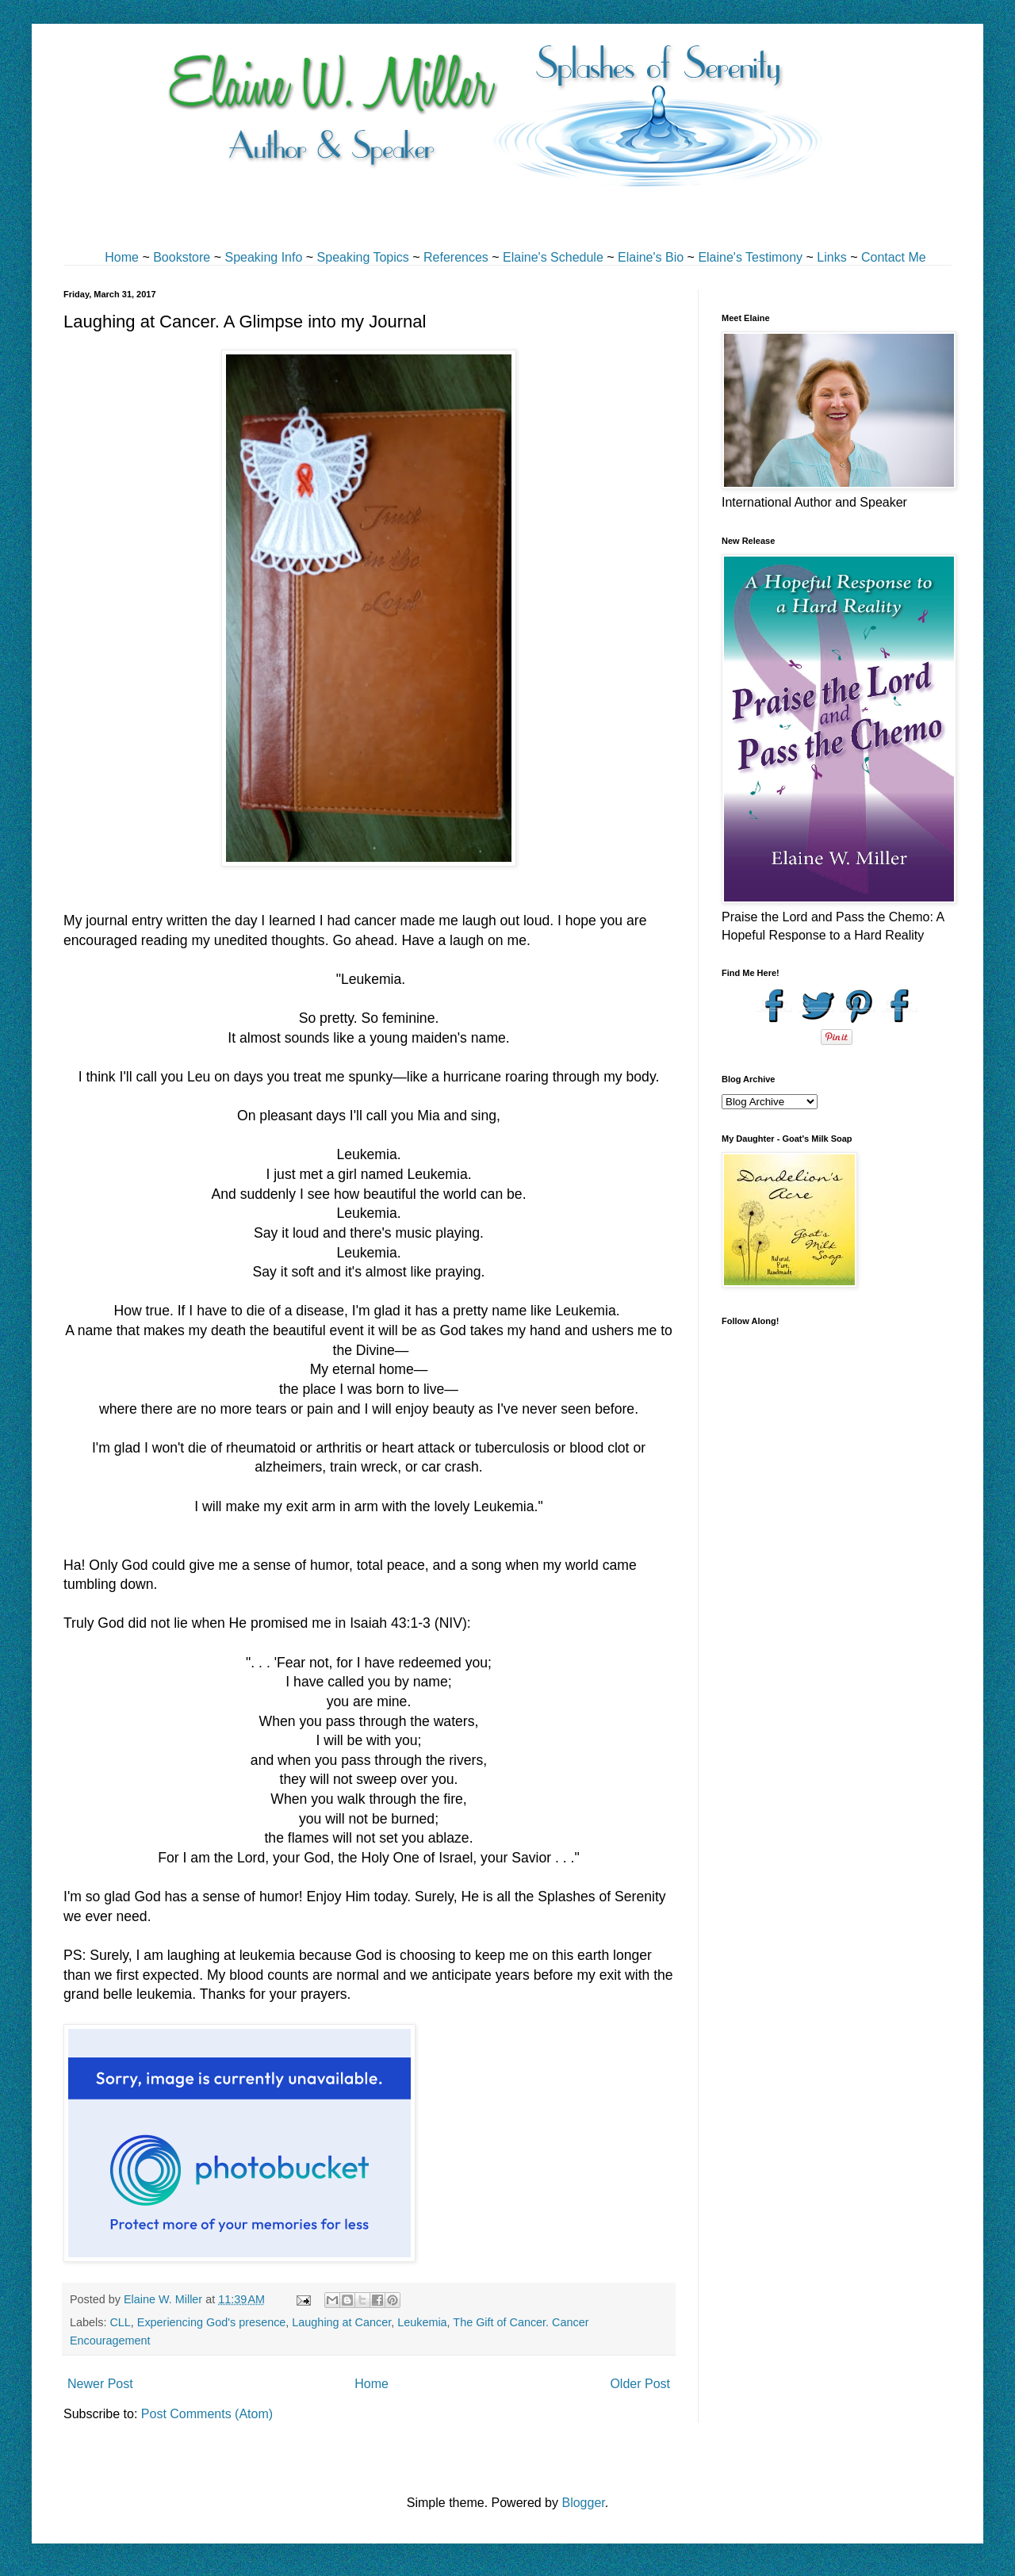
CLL (119, 2322)
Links (831, 257)
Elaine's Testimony (750, 257)
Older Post (640, 2383)
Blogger (582, 2502)
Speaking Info (263, 257)
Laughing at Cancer (341, 2322)
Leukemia (421, 2322)
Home (122, 257)
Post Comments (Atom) (207, 2414)
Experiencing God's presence (211, 2322)
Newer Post (100, 2383)
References (455, 257)
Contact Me (893, 257)
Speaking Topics (363, 257)
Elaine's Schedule (553, 257)
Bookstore (181, 257)
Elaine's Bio (651, 257)
